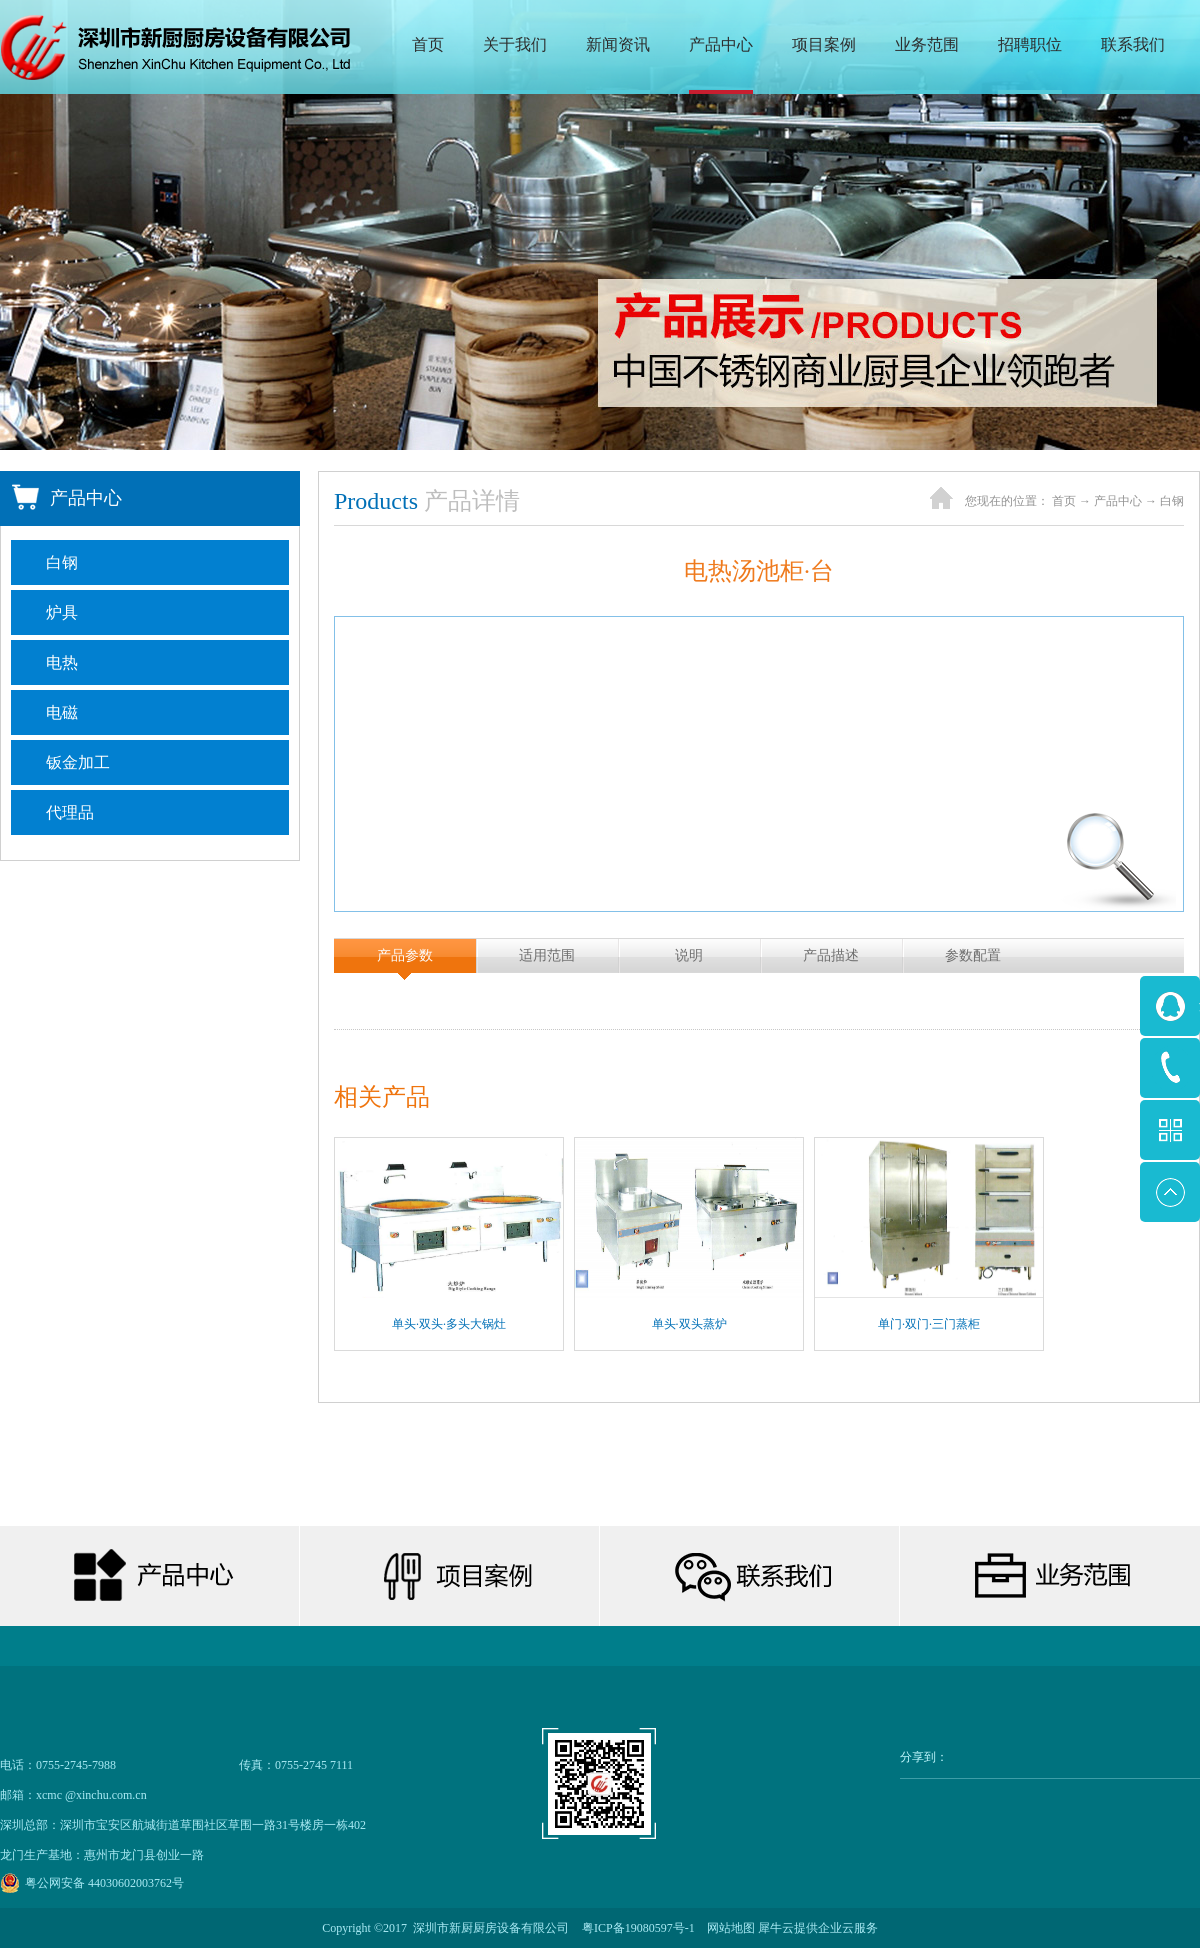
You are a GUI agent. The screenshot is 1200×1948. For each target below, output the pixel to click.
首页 (428, 44)
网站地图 (728, 1928)
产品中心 (1118, 501)
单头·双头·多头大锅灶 (449, 1324)
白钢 (1172, 501)
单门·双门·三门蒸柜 (929, 1324)
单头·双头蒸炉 (689, 1324)
